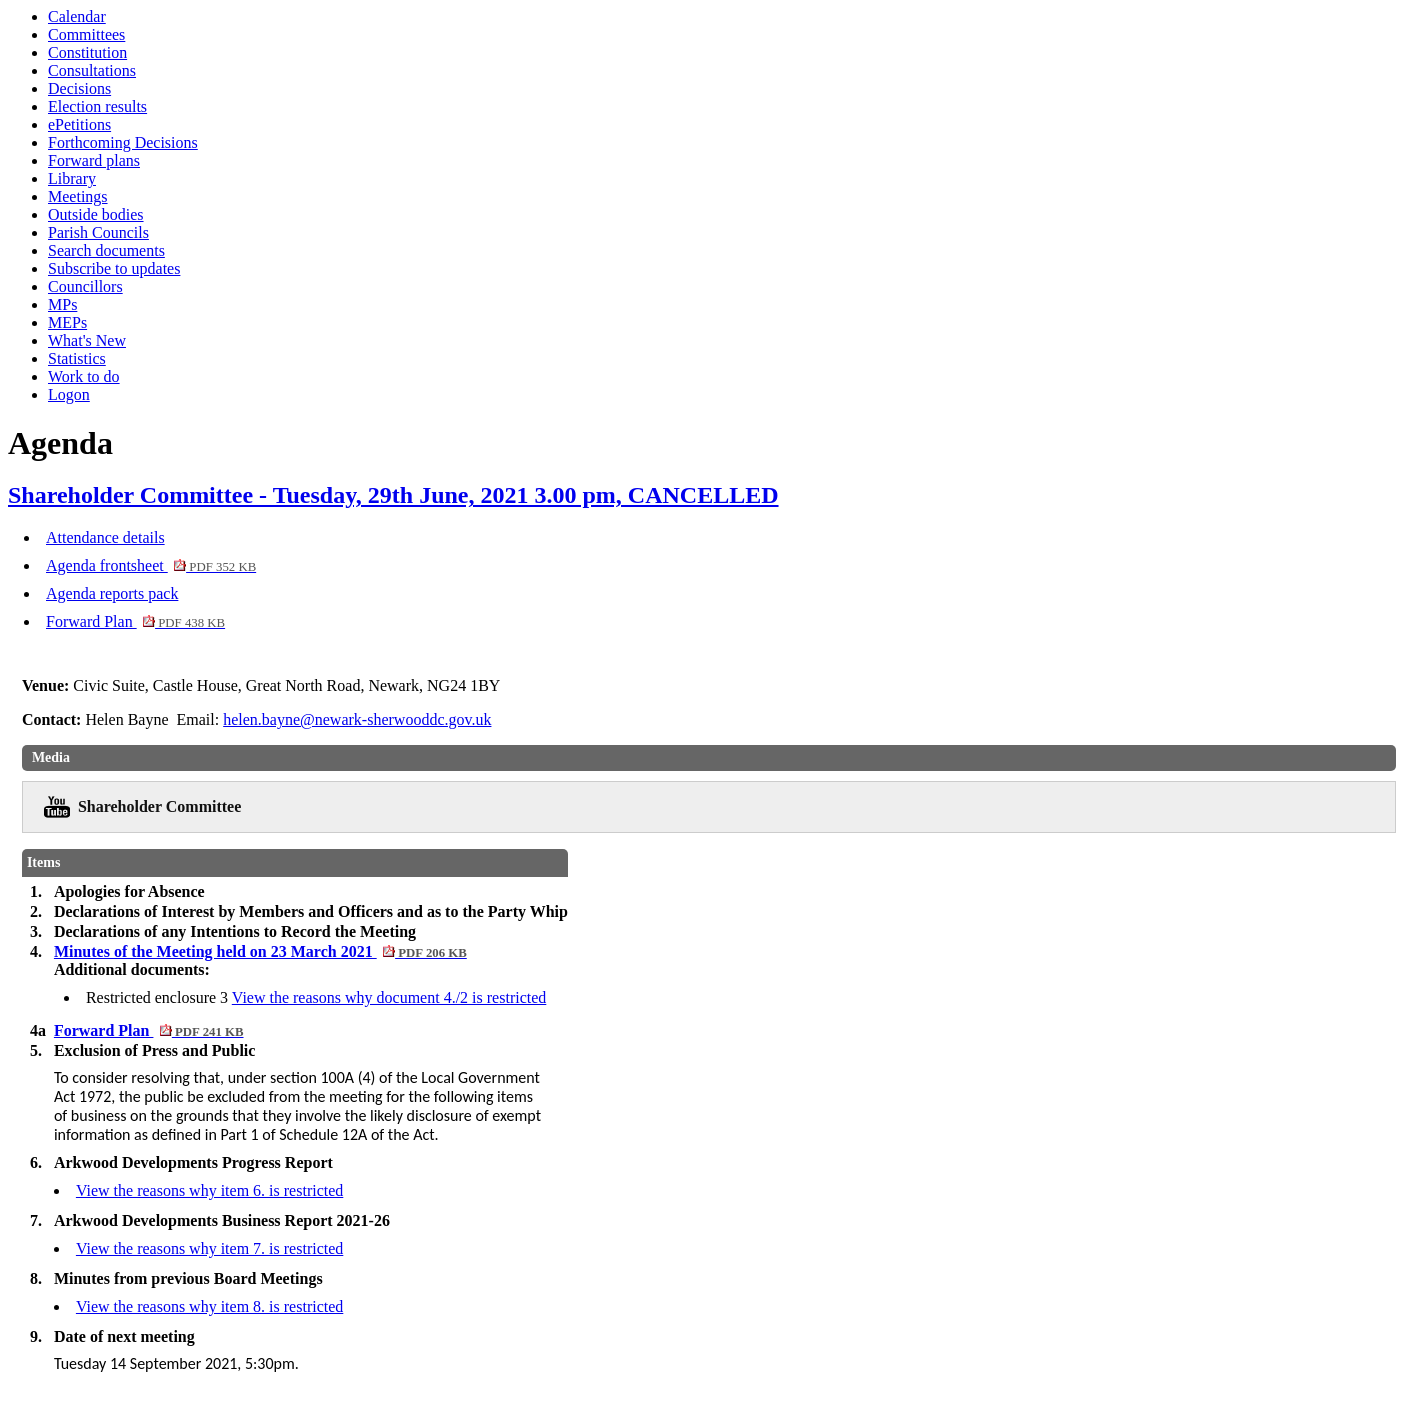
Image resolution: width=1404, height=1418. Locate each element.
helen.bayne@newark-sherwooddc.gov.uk (357, 719)
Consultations (92, 70)
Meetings (78, 196)
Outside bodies (96, 214)
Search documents (106, 250)
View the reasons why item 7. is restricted (209, 1248)
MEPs (67, 322)
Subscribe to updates (114, 268)
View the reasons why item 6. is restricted (209, 1190)
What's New (87, 340)
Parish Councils (98, 232)
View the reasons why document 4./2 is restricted (389, 997)
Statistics (77, 358)
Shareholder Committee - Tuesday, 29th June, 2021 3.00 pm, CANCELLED (393, 495)
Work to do (84, 376)
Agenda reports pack (112, 593)
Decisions (79, 88)
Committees (86, 34)
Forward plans (94, 160)
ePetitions (79, 124)
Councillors (85, 286)
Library (72, 178)
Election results (97, 106)
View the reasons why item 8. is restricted (209, 1306)
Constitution (87, 52)
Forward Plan (135, 621)
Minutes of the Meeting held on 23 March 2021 (260, 951)
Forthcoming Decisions (123, 142)
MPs (62, 304)
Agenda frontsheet (151, 565)
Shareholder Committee (159, 806)
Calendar (77, 16)
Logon (69, 394)
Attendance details (105, 537)
